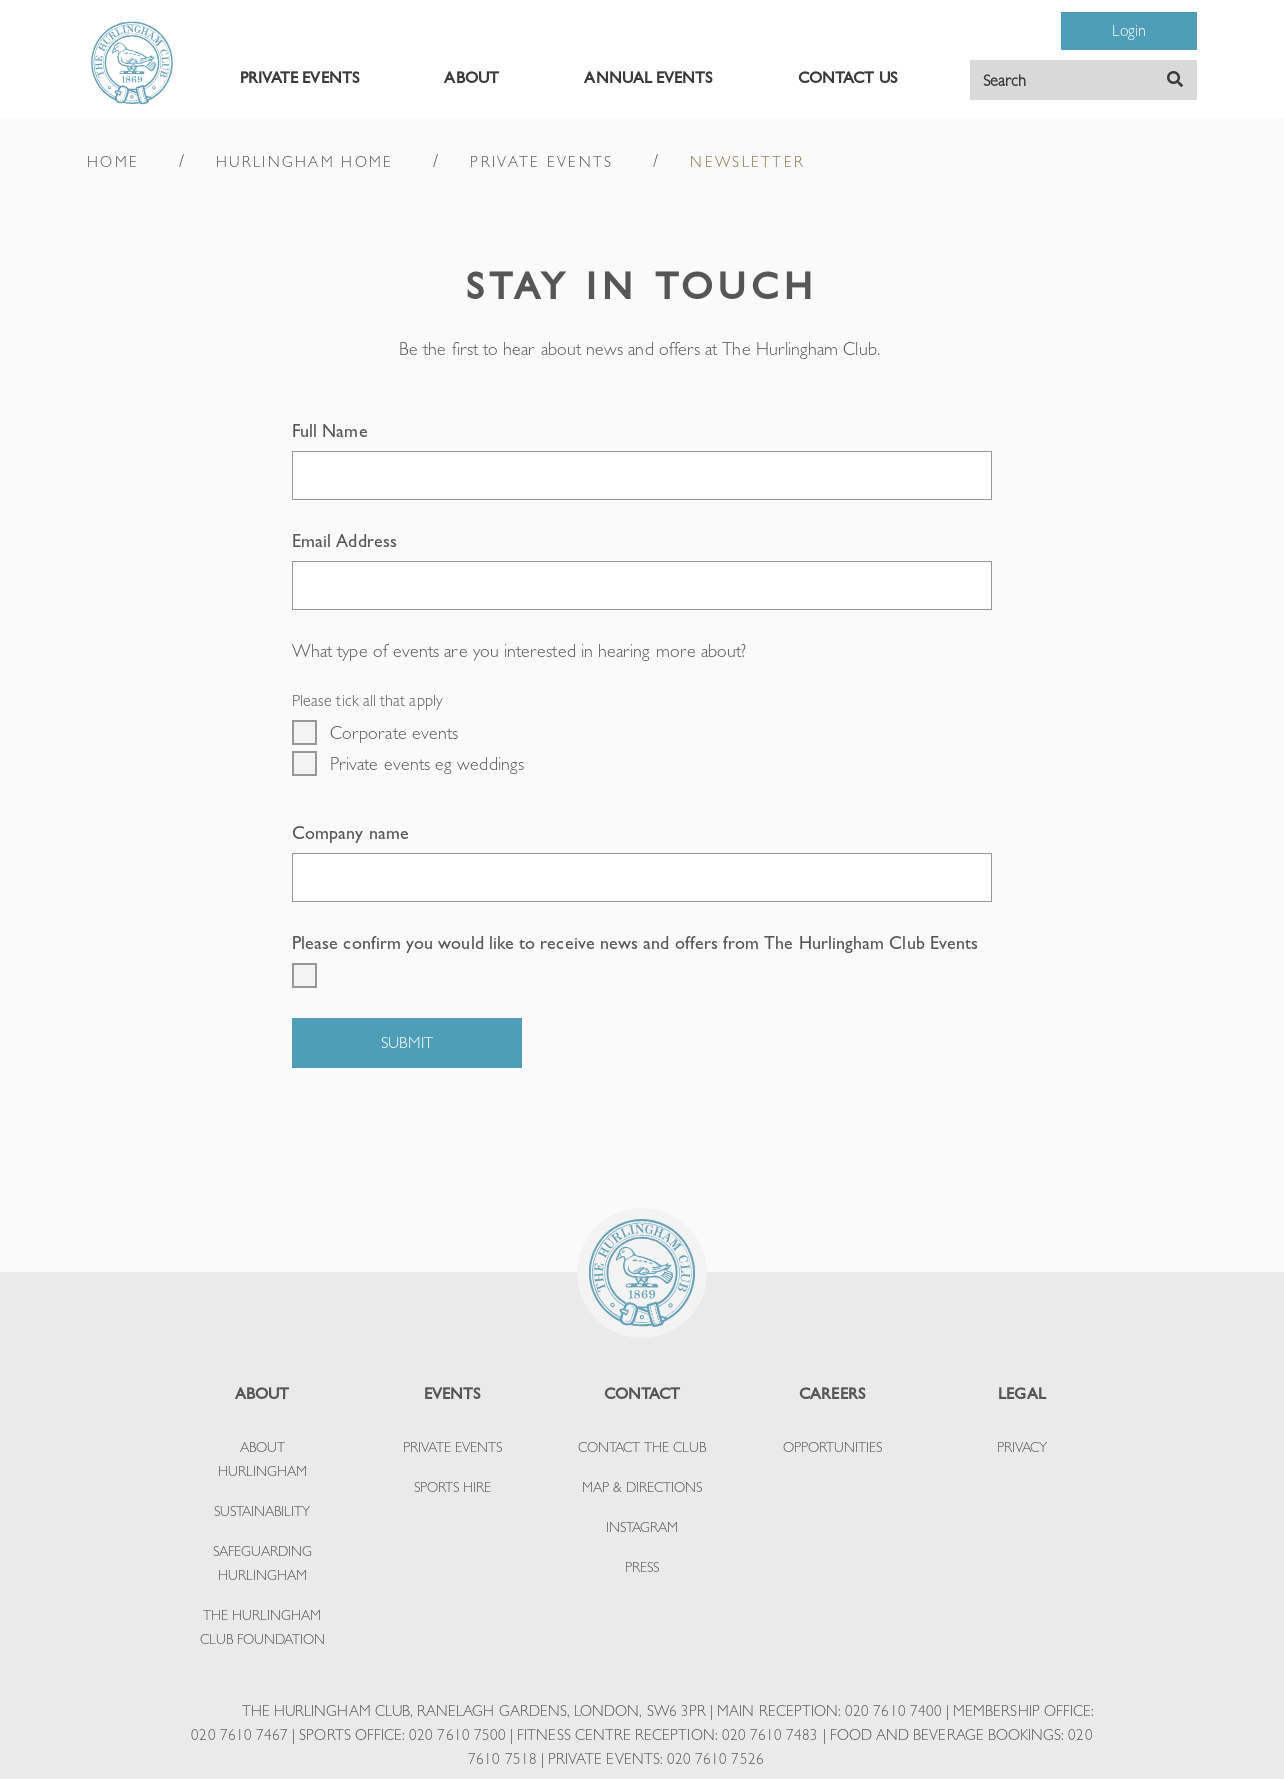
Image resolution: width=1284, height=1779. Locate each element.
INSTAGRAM (642, 1527)
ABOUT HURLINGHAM (262, 1459)
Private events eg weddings (427, 763)
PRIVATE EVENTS (299, 77)
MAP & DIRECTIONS (642, 1487)
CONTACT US (847, 77)
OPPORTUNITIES (832, 1447)
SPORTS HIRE (452, 1487)
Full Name (330, 430)
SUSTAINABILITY (262, 1511)
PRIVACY (1022, 1447)
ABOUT (471, 77)
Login (1129, 30)
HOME (113, 161)
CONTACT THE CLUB (642, 1447)
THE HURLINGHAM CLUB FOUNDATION (262, 1627)
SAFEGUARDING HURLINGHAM (262, 1563)
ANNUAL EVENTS (648, 77)
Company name (350, 832)
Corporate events (394, 732)
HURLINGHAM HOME (304, 161)
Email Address (344, 540)
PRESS (642, 1567)
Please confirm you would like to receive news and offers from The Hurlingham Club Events (635, 942)
